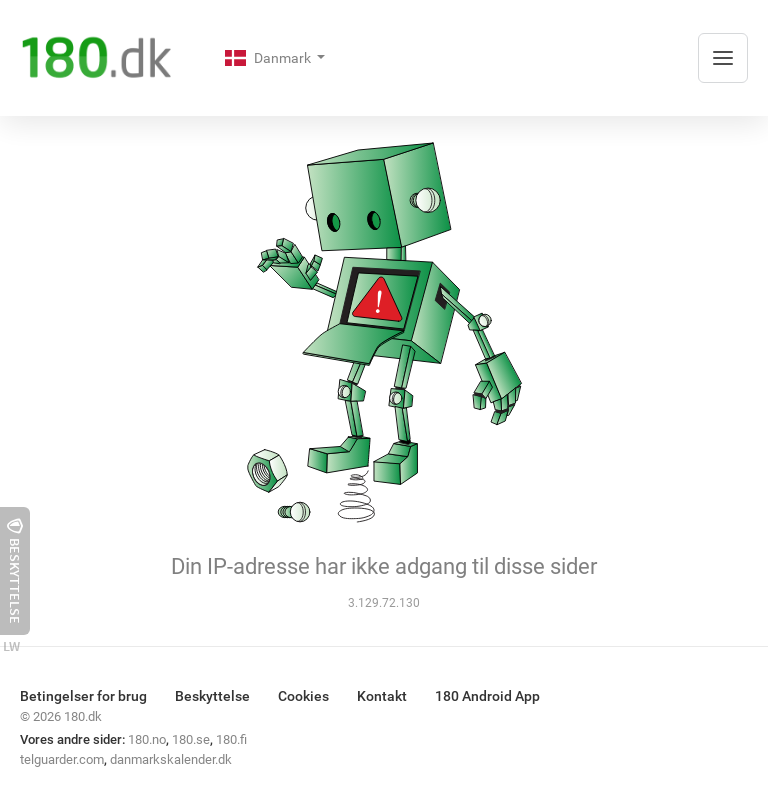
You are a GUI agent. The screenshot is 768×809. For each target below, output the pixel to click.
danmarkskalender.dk (171, 759)
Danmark (269, 58)
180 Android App (487, 696)
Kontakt (382, 696)
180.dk (83, 716)
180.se (191, 739)
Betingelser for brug (83, 696)
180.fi (231, 739)
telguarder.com (62, 759)
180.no (147, 739)
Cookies (303, 696)
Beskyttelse (212, 696)
